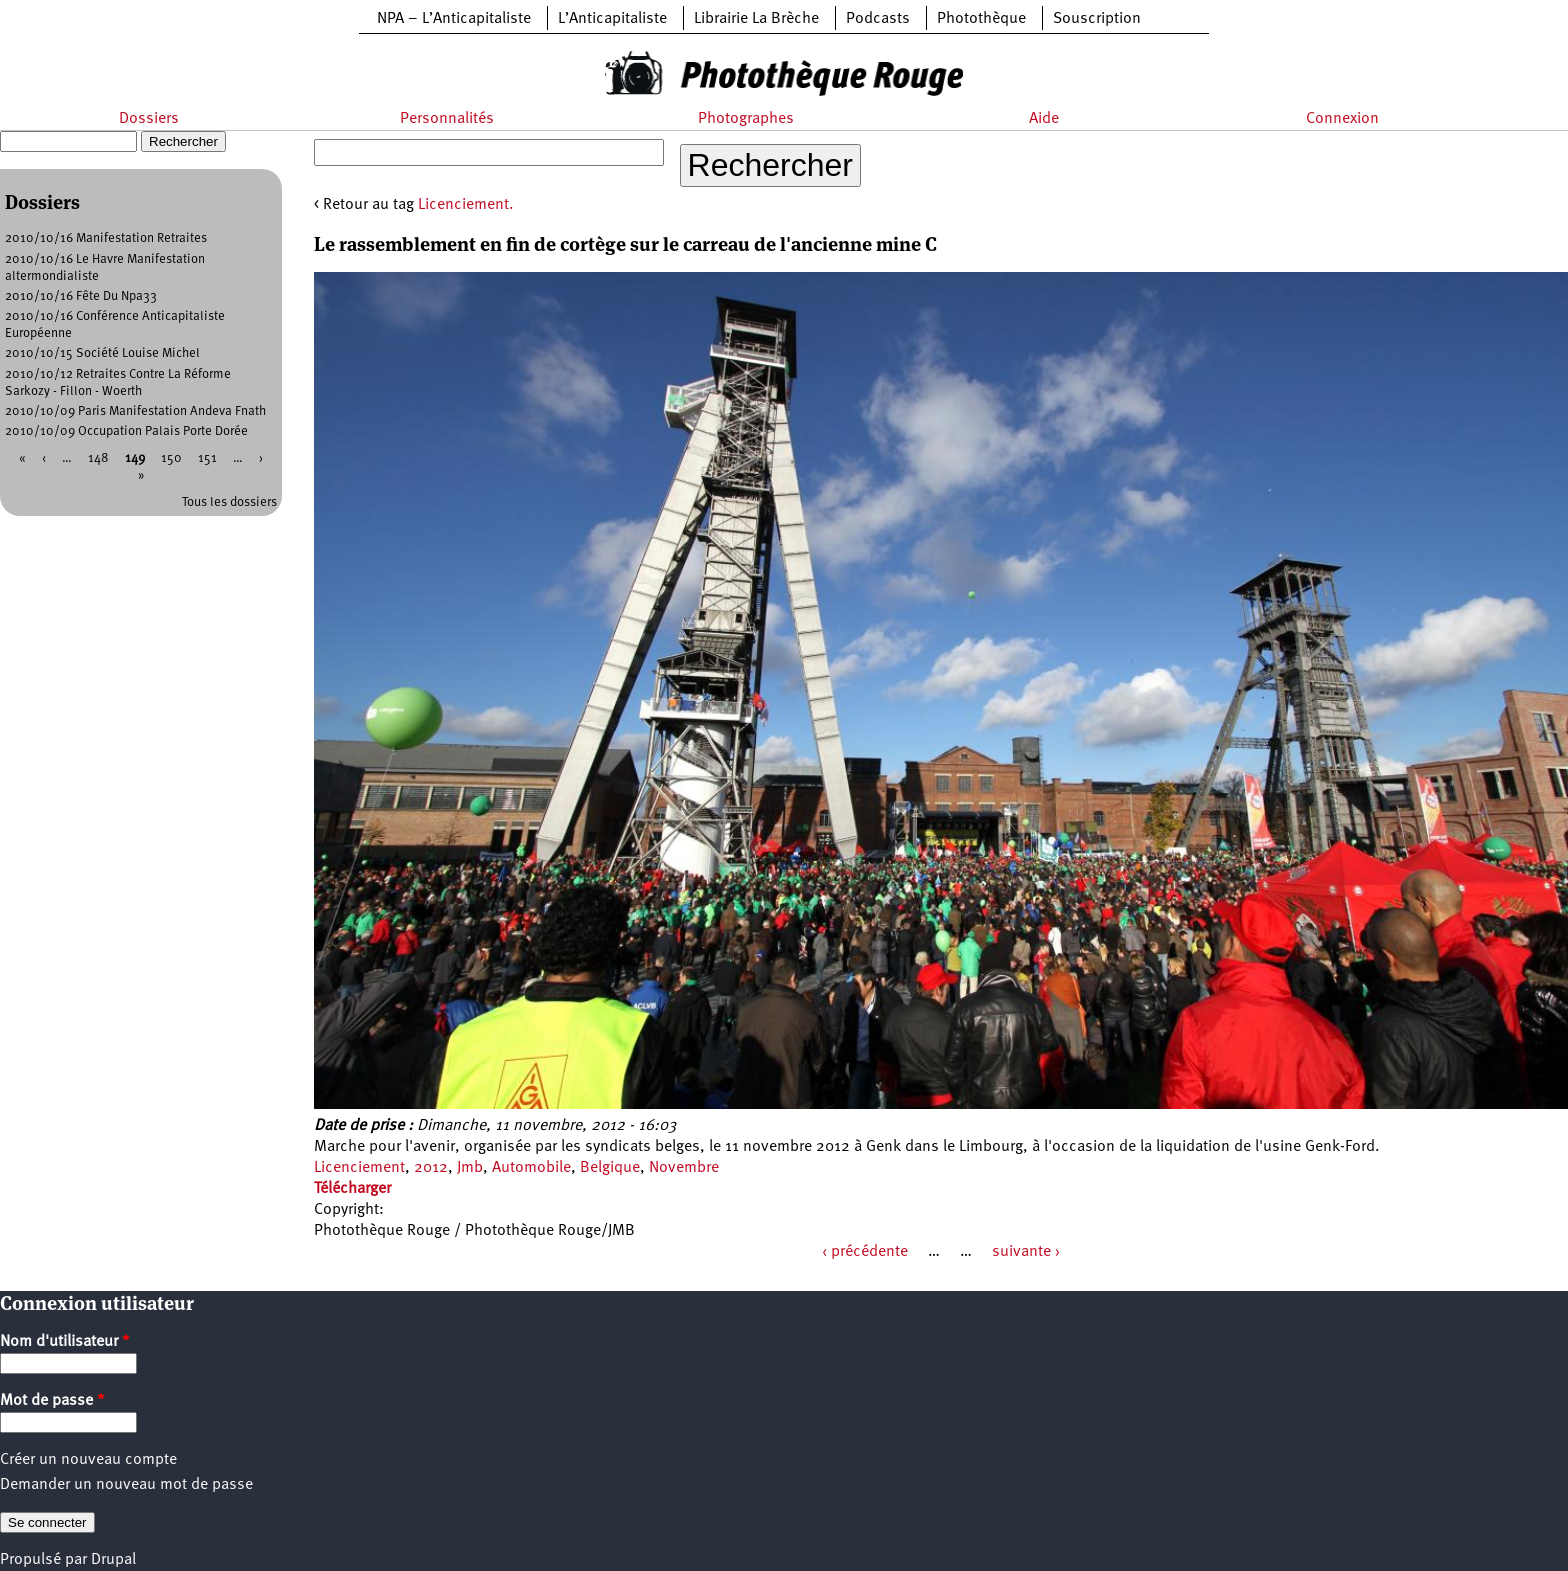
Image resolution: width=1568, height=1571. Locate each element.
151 (207, 458)
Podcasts (878, 19)
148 (98, 458)
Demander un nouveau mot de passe (126, 1485)
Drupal (113, 1560)
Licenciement (359, 1168)
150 (171, 458)
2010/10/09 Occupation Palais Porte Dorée (126, 431)
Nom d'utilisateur (65, 1342)
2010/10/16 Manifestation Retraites (106, 238)
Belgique (610, 1168)
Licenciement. (466, 205)
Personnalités (447, 119)
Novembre (684, 1168)
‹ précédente (865, 1252)
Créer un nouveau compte (88, 1460)
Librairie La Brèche (756, 19)
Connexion (1342, 119)
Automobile (531, 1168)
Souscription (1097, 19)
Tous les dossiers (229, 502)
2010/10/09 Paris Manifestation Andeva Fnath (135, 411)
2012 (431, 1168)
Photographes (746, 119)
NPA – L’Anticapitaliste (454, 19)
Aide (1044, 119)
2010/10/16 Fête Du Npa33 (81, 296)
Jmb (470, 1168)
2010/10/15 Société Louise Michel (102, 353)
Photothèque (981, 19)
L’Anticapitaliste (612, 19)
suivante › (1026, 1252)
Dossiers (149, 119)
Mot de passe (52, 1401)
